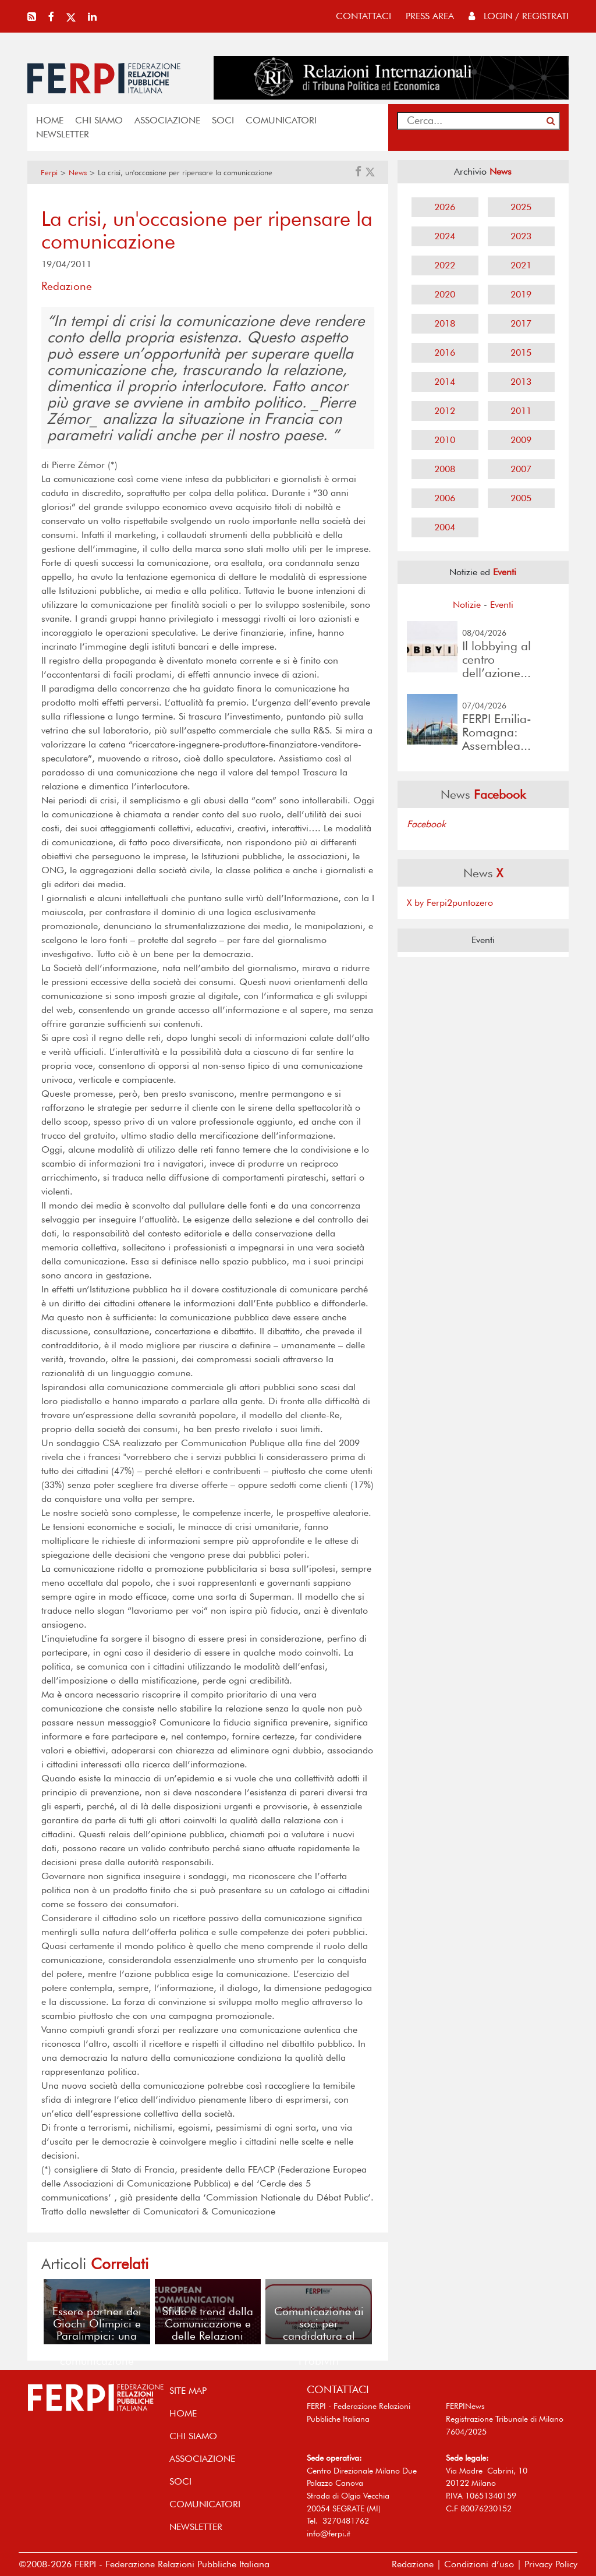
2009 (520, 439)
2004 (444, 527)
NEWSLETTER (62, 134)
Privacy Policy (550, 2564)
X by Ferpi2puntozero (450, 902)
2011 (520, 410)
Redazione (413, 2564)
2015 (520, 352)
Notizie (467, 604)
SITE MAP (188, 2390)
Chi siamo (99, 120)
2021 (520, 265)
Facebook (426, 824)
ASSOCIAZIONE (167, 120)
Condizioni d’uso (479, 2564)
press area (430, 16)
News (78, 172)
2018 (444, 323)
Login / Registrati (519, 16)
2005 (520, 498)
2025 (520, 206)
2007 (520, 468)
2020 (444, 294)
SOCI (223, 120)
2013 (520, 381)
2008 (444, 468)
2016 (444, 352)
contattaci (363, 16)
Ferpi (49, 172)
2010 (444, 439)
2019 (520, 294)
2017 (520, 323)
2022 (444, 265)
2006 (444, 498)
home (49, 120)
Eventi (501, 604)
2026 (444, 206)
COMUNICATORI (281, 120)
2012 (444, 410)
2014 (444, 381)
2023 (520, 236)
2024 (444, 236)
